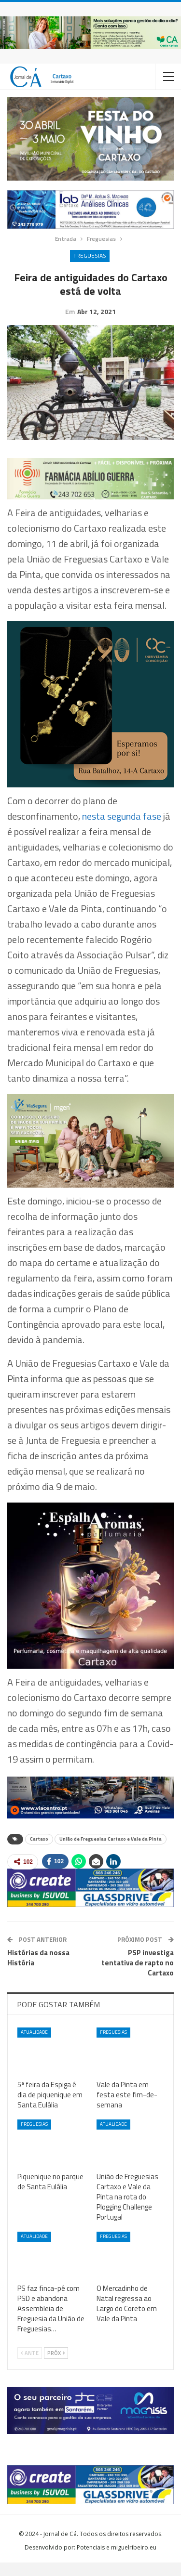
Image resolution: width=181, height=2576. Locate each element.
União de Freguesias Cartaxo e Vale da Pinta (110, 1852)
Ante (30, 2366)
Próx (56, 2366)
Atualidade (34, 2045)
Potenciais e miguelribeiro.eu (116, 2561)
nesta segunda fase (121, 829)
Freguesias (89, 255)
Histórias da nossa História (38, 1971)
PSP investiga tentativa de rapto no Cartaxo (137, 1976)
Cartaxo (39, 1852)
